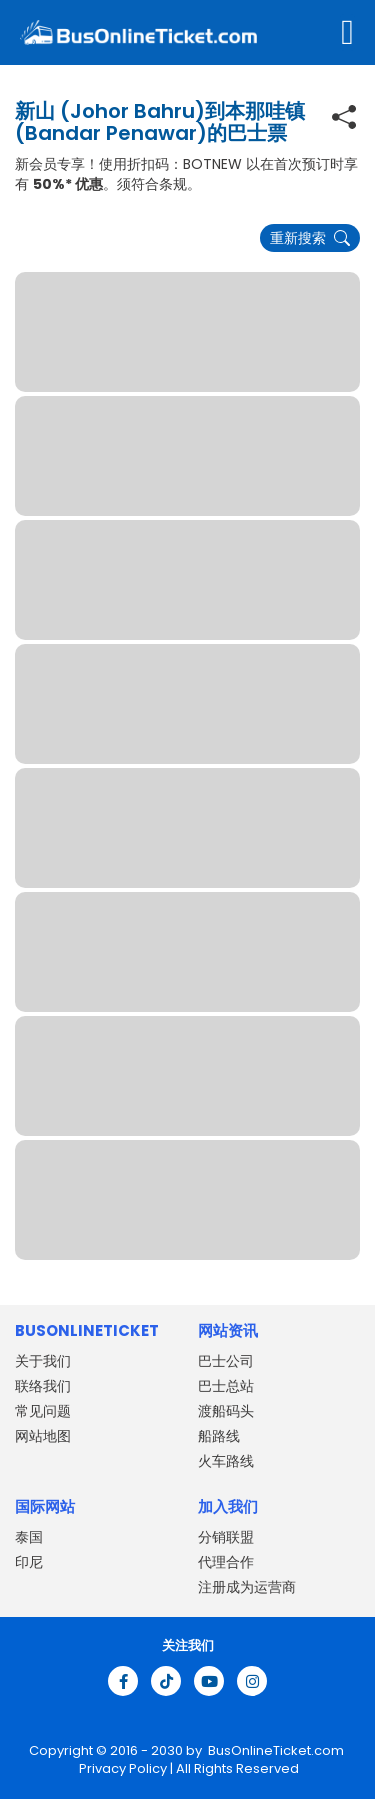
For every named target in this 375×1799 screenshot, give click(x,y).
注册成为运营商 (247, 1587)
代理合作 (226, 1562)
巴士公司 (226, 1361)
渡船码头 (226, 1411)
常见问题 (43, 1411)
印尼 (29, 1562)
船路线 (219, 1436)
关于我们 (43, 1361)
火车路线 (226, 1461)
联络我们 (43, 1386)
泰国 (29, 1537)
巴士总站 (226, 1386)
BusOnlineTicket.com (276, 1750)
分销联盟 (226, 1537)
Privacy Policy (121, 1768)
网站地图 (43, 1436)
